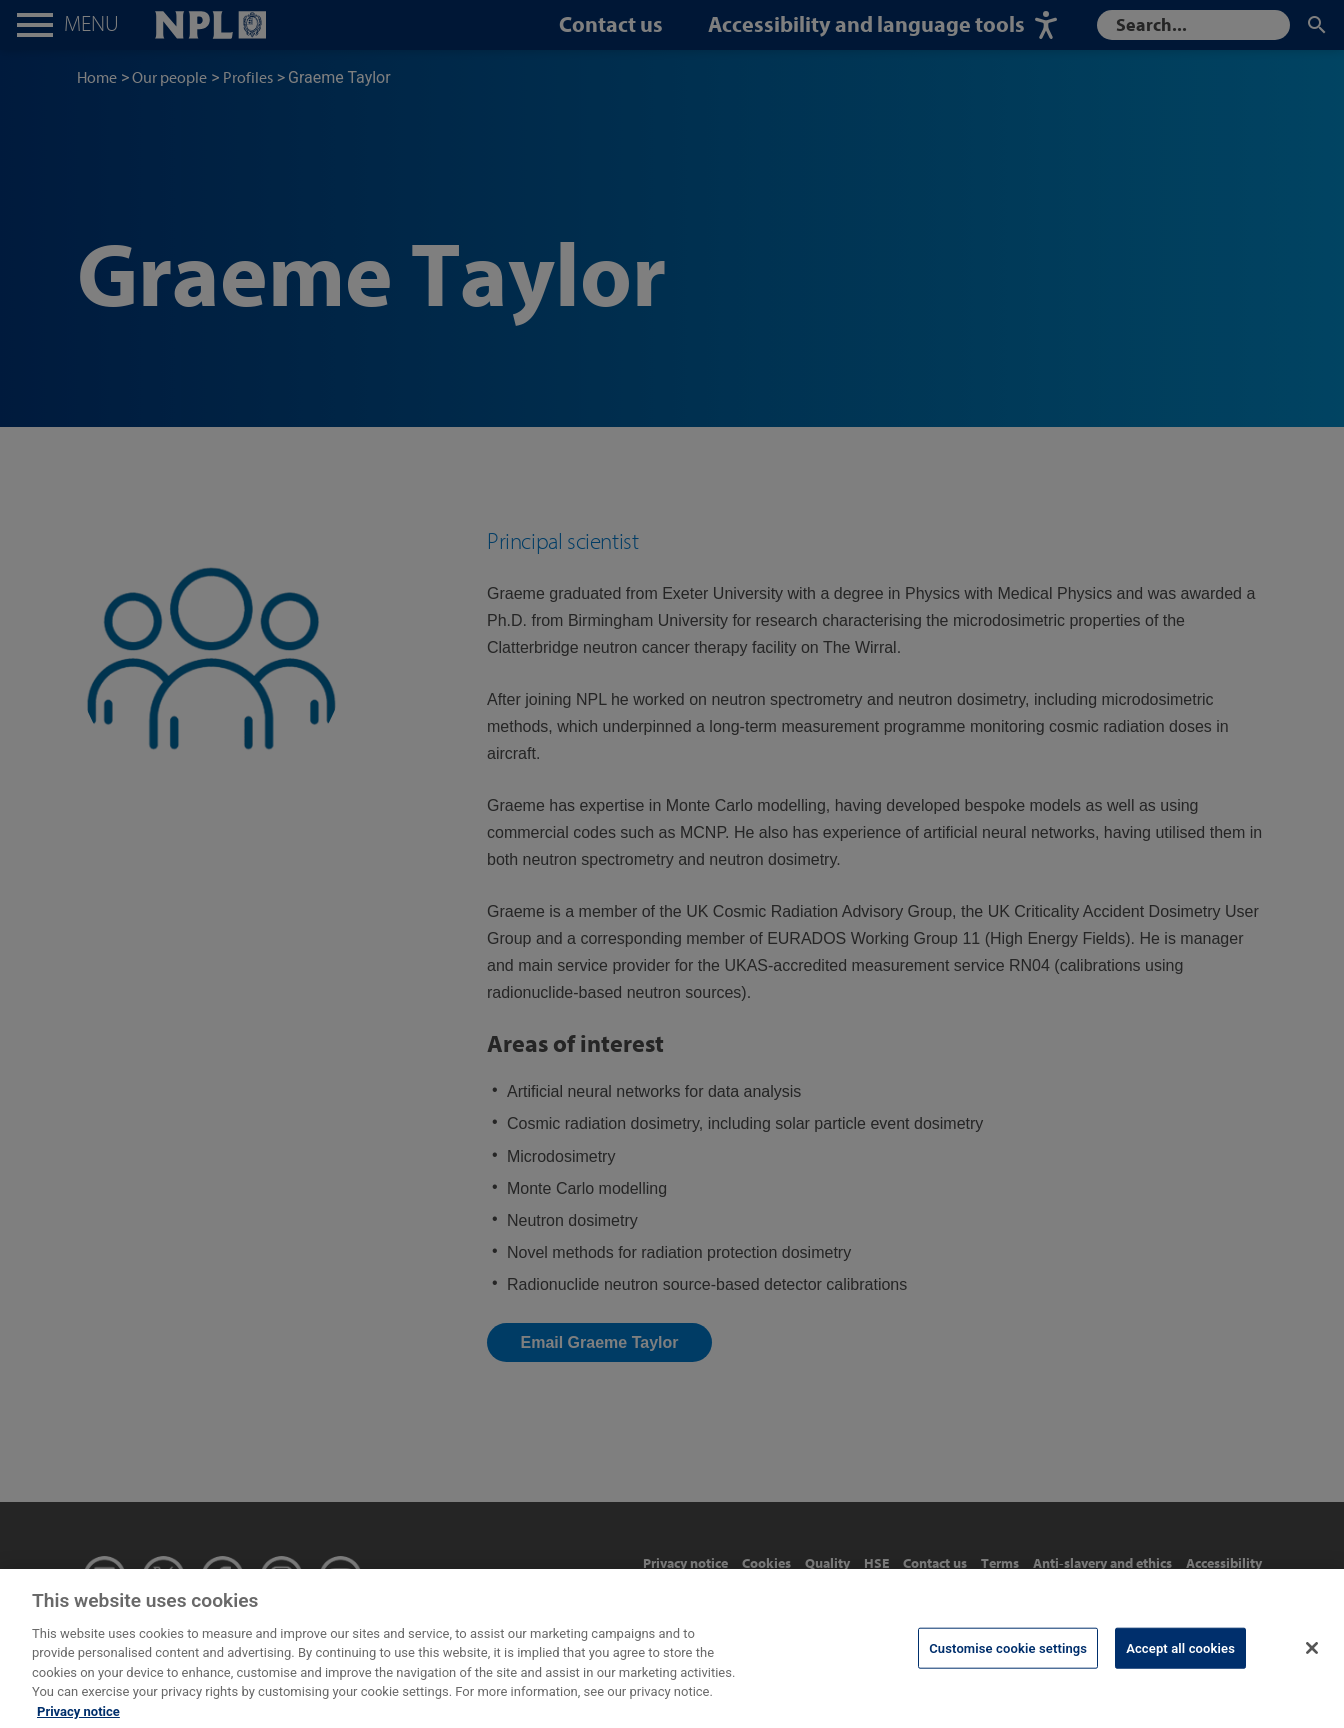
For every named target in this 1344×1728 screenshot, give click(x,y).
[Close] (1312, 1664)
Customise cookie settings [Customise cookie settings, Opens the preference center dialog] (1008, 1664)
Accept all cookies (1180, 1664)
